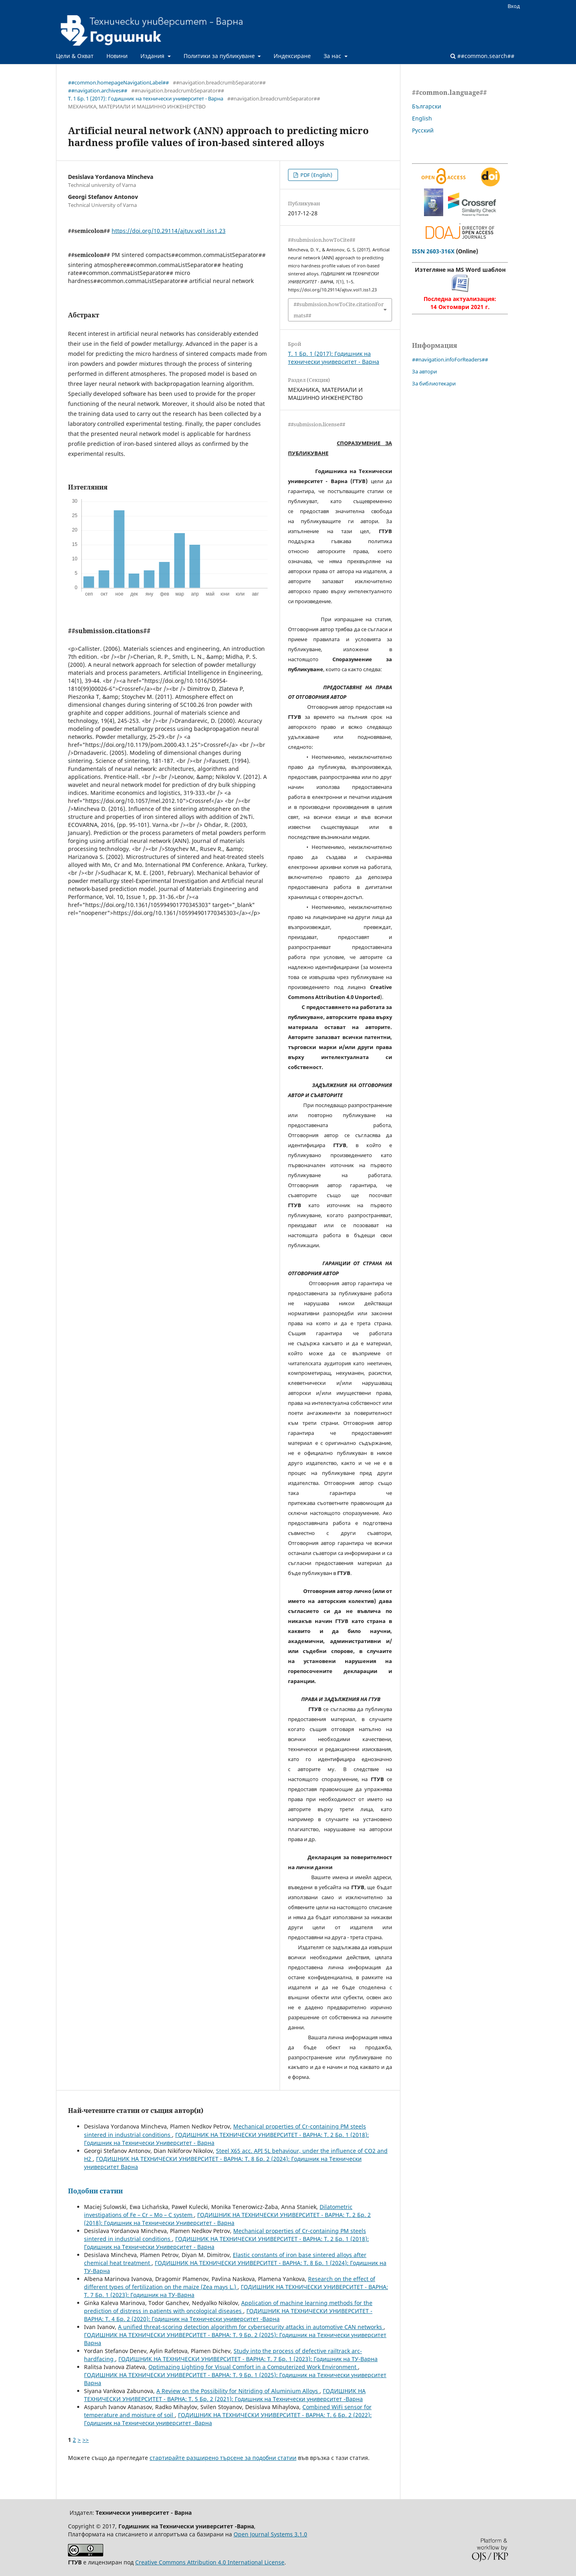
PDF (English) (315, 175)
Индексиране (292, 56)
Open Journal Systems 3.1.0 (270, 2534)
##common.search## (482, 56)
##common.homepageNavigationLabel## (118, 82)
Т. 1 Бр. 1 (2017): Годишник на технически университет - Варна (145, 98)
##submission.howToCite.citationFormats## (339, 310)
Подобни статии (95, 2191)
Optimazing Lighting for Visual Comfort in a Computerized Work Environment (253, 2367)
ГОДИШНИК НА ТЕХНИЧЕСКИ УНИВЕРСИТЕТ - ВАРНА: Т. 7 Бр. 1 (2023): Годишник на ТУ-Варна (248, 2359)
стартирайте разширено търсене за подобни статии (223, 2458)
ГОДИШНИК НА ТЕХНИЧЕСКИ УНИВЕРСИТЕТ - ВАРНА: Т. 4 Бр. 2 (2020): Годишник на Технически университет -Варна (228, 2315)
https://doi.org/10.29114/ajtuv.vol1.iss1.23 (169, 231)
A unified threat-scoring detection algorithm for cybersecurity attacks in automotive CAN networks (251, 2327)
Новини (117, 56)
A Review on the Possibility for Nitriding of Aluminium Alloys (238, 2391)
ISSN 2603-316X (433, 251)
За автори (424, 371)
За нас (333, 56)
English (422, 118)
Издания (153, 56)
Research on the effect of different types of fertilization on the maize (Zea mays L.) (229, 2283)
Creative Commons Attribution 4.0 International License (209, 2562)
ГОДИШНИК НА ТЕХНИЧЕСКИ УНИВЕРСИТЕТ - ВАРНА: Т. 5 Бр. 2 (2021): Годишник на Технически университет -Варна (225, 2395)
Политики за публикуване (220, 56)
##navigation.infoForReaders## (450, 359)
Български (426, 106)
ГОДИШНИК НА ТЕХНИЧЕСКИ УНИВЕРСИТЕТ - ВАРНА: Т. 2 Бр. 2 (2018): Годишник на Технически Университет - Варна (227, 2219)
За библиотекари (434, 383)
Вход (514, 6)
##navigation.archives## (97, 90)
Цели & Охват (75, 56)
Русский (423, 130)
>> (85, 2440)
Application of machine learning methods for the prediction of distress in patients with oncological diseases (228, 2307)
